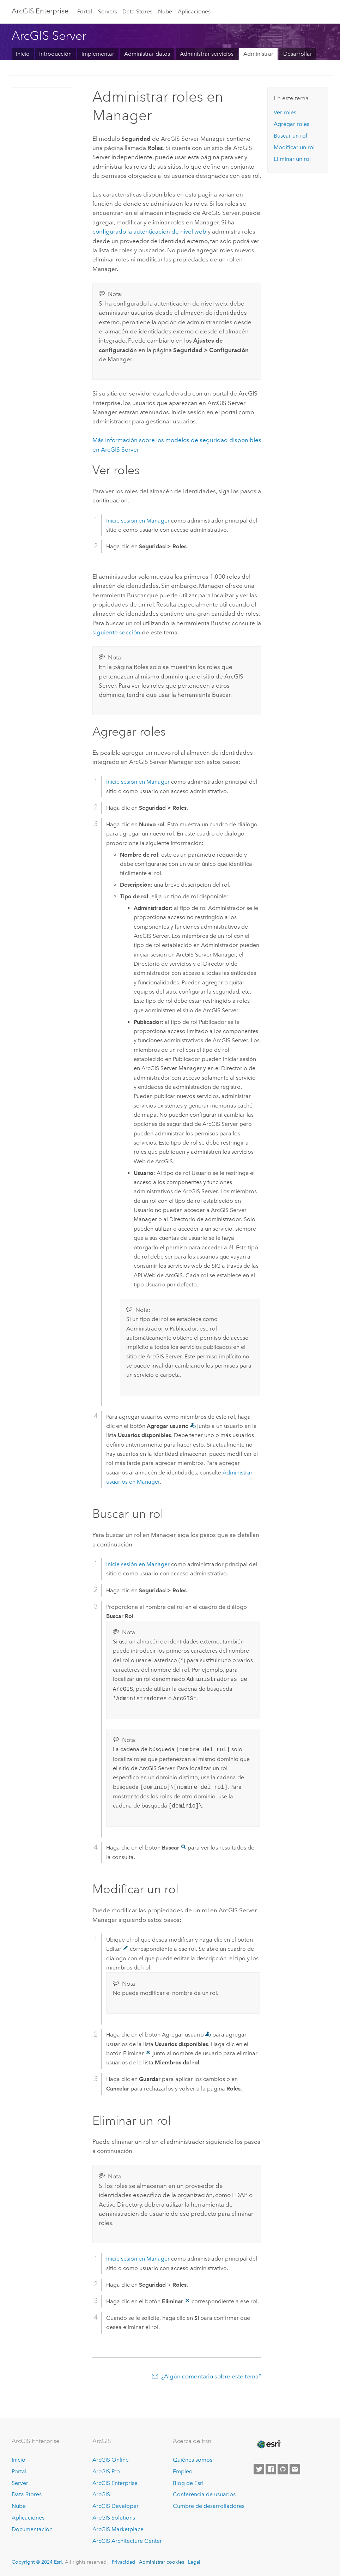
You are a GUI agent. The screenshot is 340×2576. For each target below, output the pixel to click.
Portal (84, 11)
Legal (194, 2562)
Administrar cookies (161, 2562)
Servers (107, 11)
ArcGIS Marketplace (118, 2529)
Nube (165, 11)
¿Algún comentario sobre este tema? (211, 2376)
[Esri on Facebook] (271, 2469)
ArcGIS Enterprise (40, 11)
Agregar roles (291, 124)
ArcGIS (101, 2494)
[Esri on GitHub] (283, 2469)
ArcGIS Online (110, 2459)
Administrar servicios (206, 53)
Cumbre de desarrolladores (208, 2506)
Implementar (97, 53)
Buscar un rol (290, 135)
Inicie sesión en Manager (138, 520)
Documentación (32, 2529)
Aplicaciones (194, 11)
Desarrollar (297, 53)
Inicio (23, 53)
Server (20, 2483)
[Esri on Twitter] (259, 2469)
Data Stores (137, 11)
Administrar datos (147, 53)
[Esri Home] (268, 2444)
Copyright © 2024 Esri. (37, 2562)
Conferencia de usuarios (204, 2494)
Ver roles (285, 112)
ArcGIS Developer (115, 2506)
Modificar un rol (294, 147)
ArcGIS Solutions (113, 2517)
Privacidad (123, 2562)
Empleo (183, 2471)
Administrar (258, 53)
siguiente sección (116, 632)
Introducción (55, 53)
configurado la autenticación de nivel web (149, 231)
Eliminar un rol (292, 159)
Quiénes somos (192, 2459)
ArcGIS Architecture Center (127, 2541)
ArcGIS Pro (106, 2471)
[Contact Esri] (295, 2469)
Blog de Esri (188, 2483)
